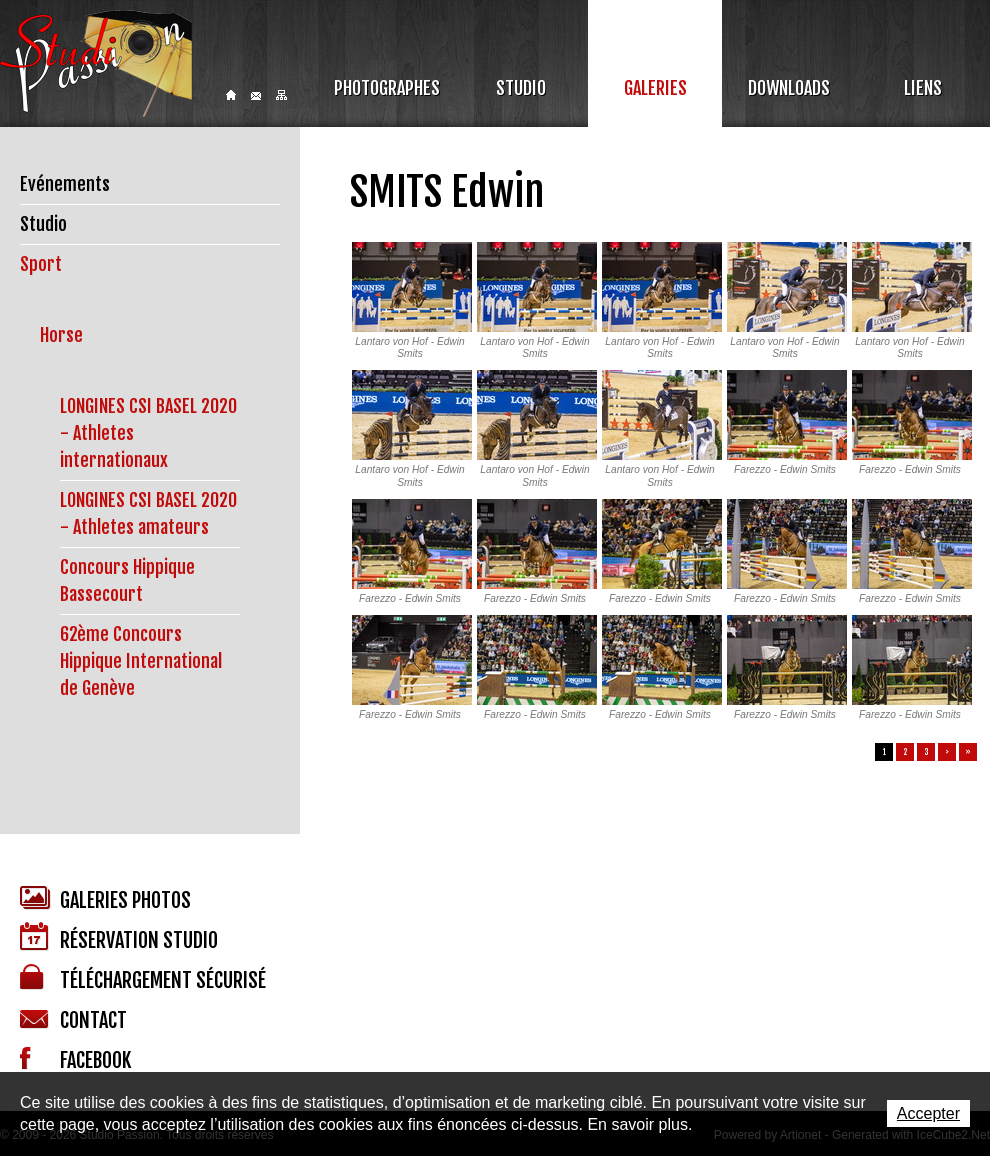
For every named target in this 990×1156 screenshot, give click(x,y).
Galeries (655, 88)
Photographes (387, 88)
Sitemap (281, 95)
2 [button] (905, 752)
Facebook (75, 1060)
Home (231, 95)
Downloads (789, 88)
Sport (41, 264)
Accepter (928, 1113)
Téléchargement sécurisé (143, 978)
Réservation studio (119, 937)
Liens (923, 88)
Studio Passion (96, 63)
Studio (521, 88)
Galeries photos (105, 899)
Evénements (65, 184)
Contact (256, 96)
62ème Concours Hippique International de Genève (141, 661)
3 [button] (926, 752)
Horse (61, 335)
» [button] (968, 752)
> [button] (947, 752)
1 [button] (884, 752)
